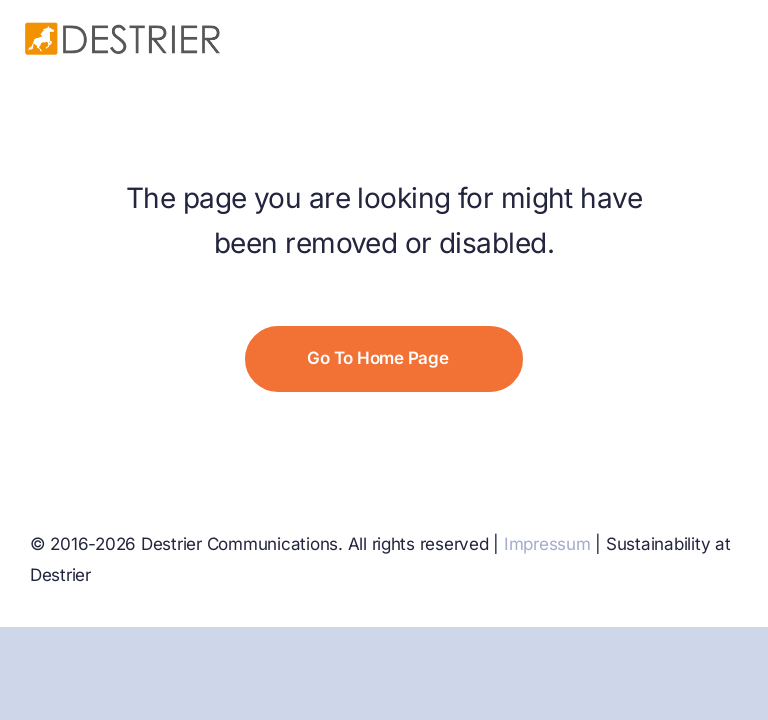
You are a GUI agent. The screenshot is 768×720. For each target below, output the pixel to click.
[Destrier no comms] (122, 28)
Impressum (547, 544)
